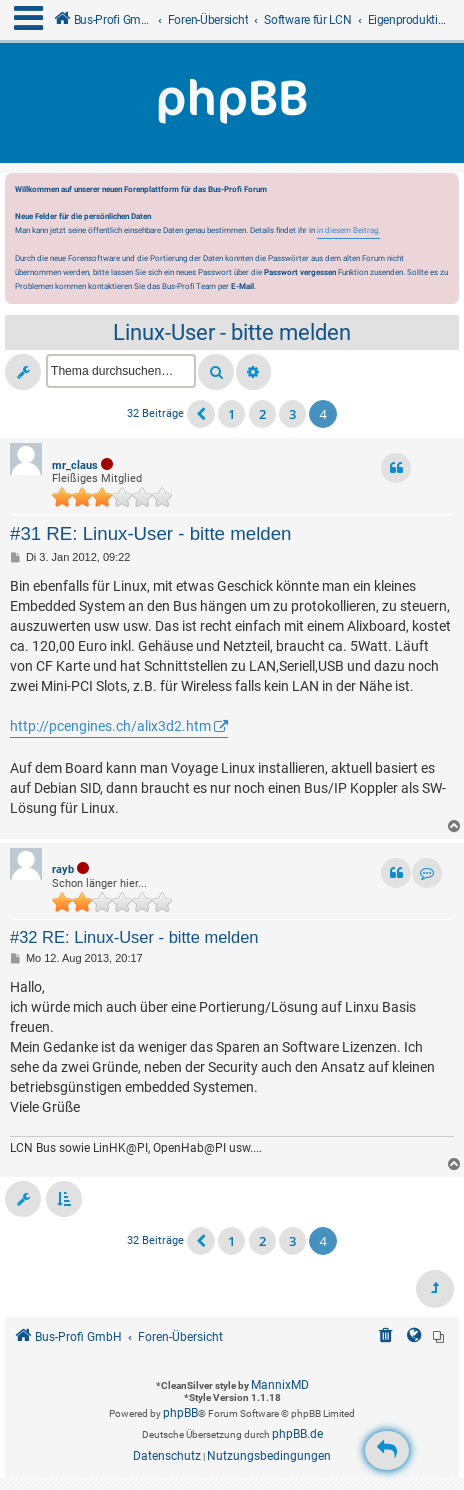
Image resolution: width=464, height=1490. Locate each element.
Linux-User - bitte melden (232, 332)
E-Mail (242, 286)
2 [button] (262, 414)
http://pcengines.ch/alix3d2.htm (110, 726)
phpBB (180, 1413)
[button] (201, 414)
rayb (63, 869)
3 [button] (292, 414)
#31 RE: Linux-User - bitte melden (150, 533)
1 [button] (231, 414)
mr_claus (75, 465)
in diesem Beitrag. (348, 230)
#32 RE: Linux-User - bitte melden (134, 937)
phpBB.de (297, 1434)
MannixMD (280, 1385)
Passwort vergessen (300, 272)
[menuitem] (386, 1337)
